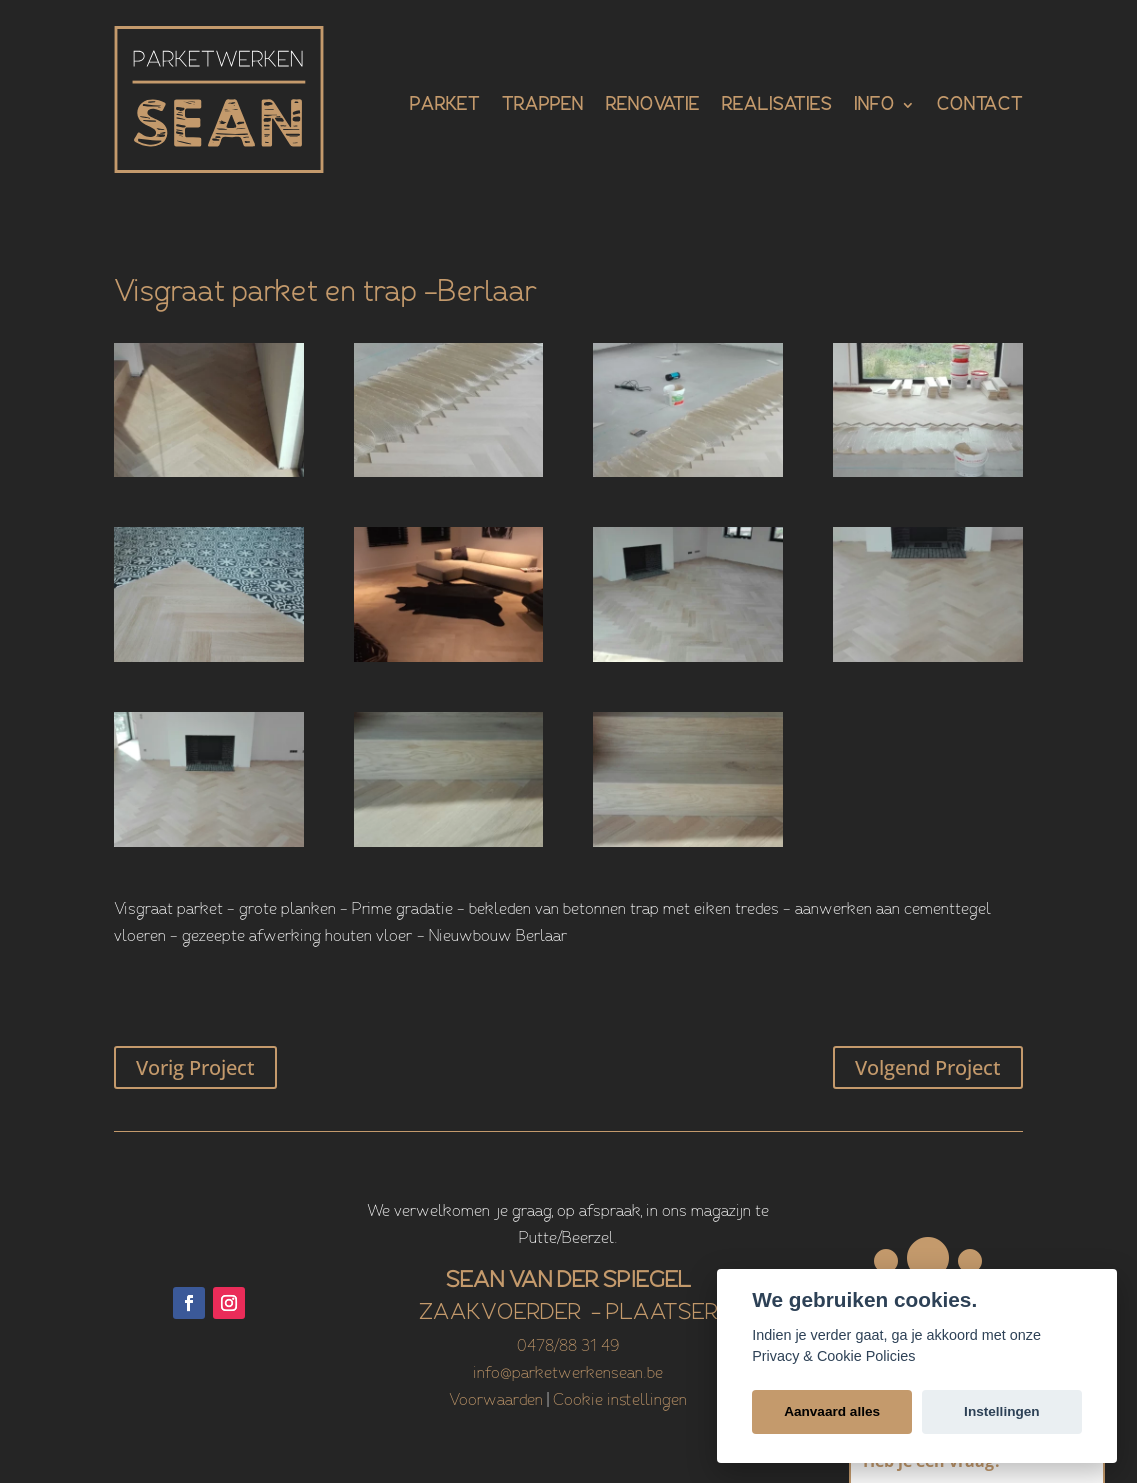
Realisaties (777, 106)
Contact (980, 106)
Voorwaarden (496, 1401)
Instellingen (1002, 1411)
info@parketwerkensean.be (568, 1374)
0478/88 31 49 (568, 1347)
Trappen (543, 106)
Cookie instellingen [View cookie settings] (620, 1401)
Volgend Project (928, 1067)
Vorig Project (195, 1067)
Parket (445, 106)
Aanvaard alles (832, 1411)
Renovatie (653, 106)
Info (874, 106)
